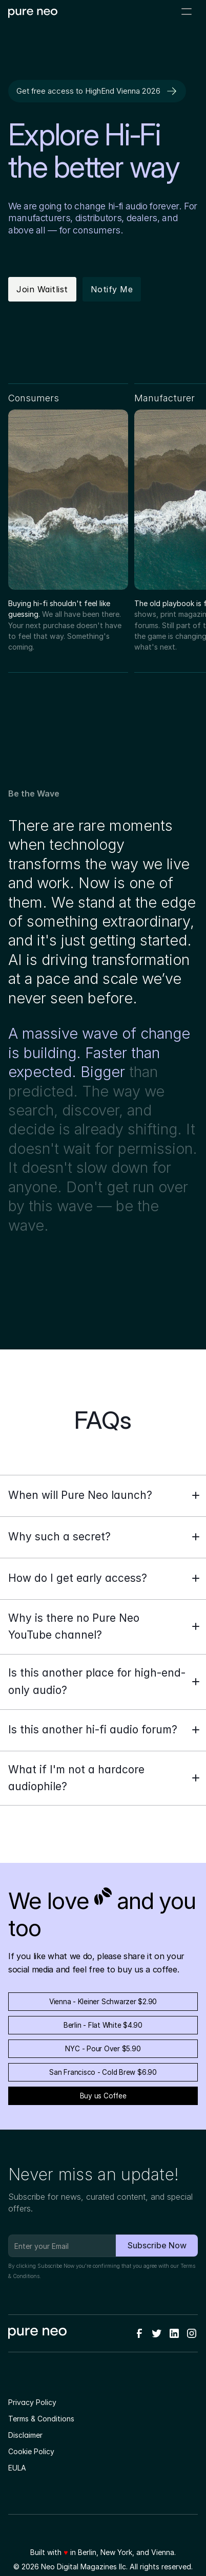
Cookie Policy (31, 2451)
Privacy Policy (32, 2402)
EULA (17, 2467)
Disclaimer (25, 2435)
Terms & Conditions (41, 2418)
